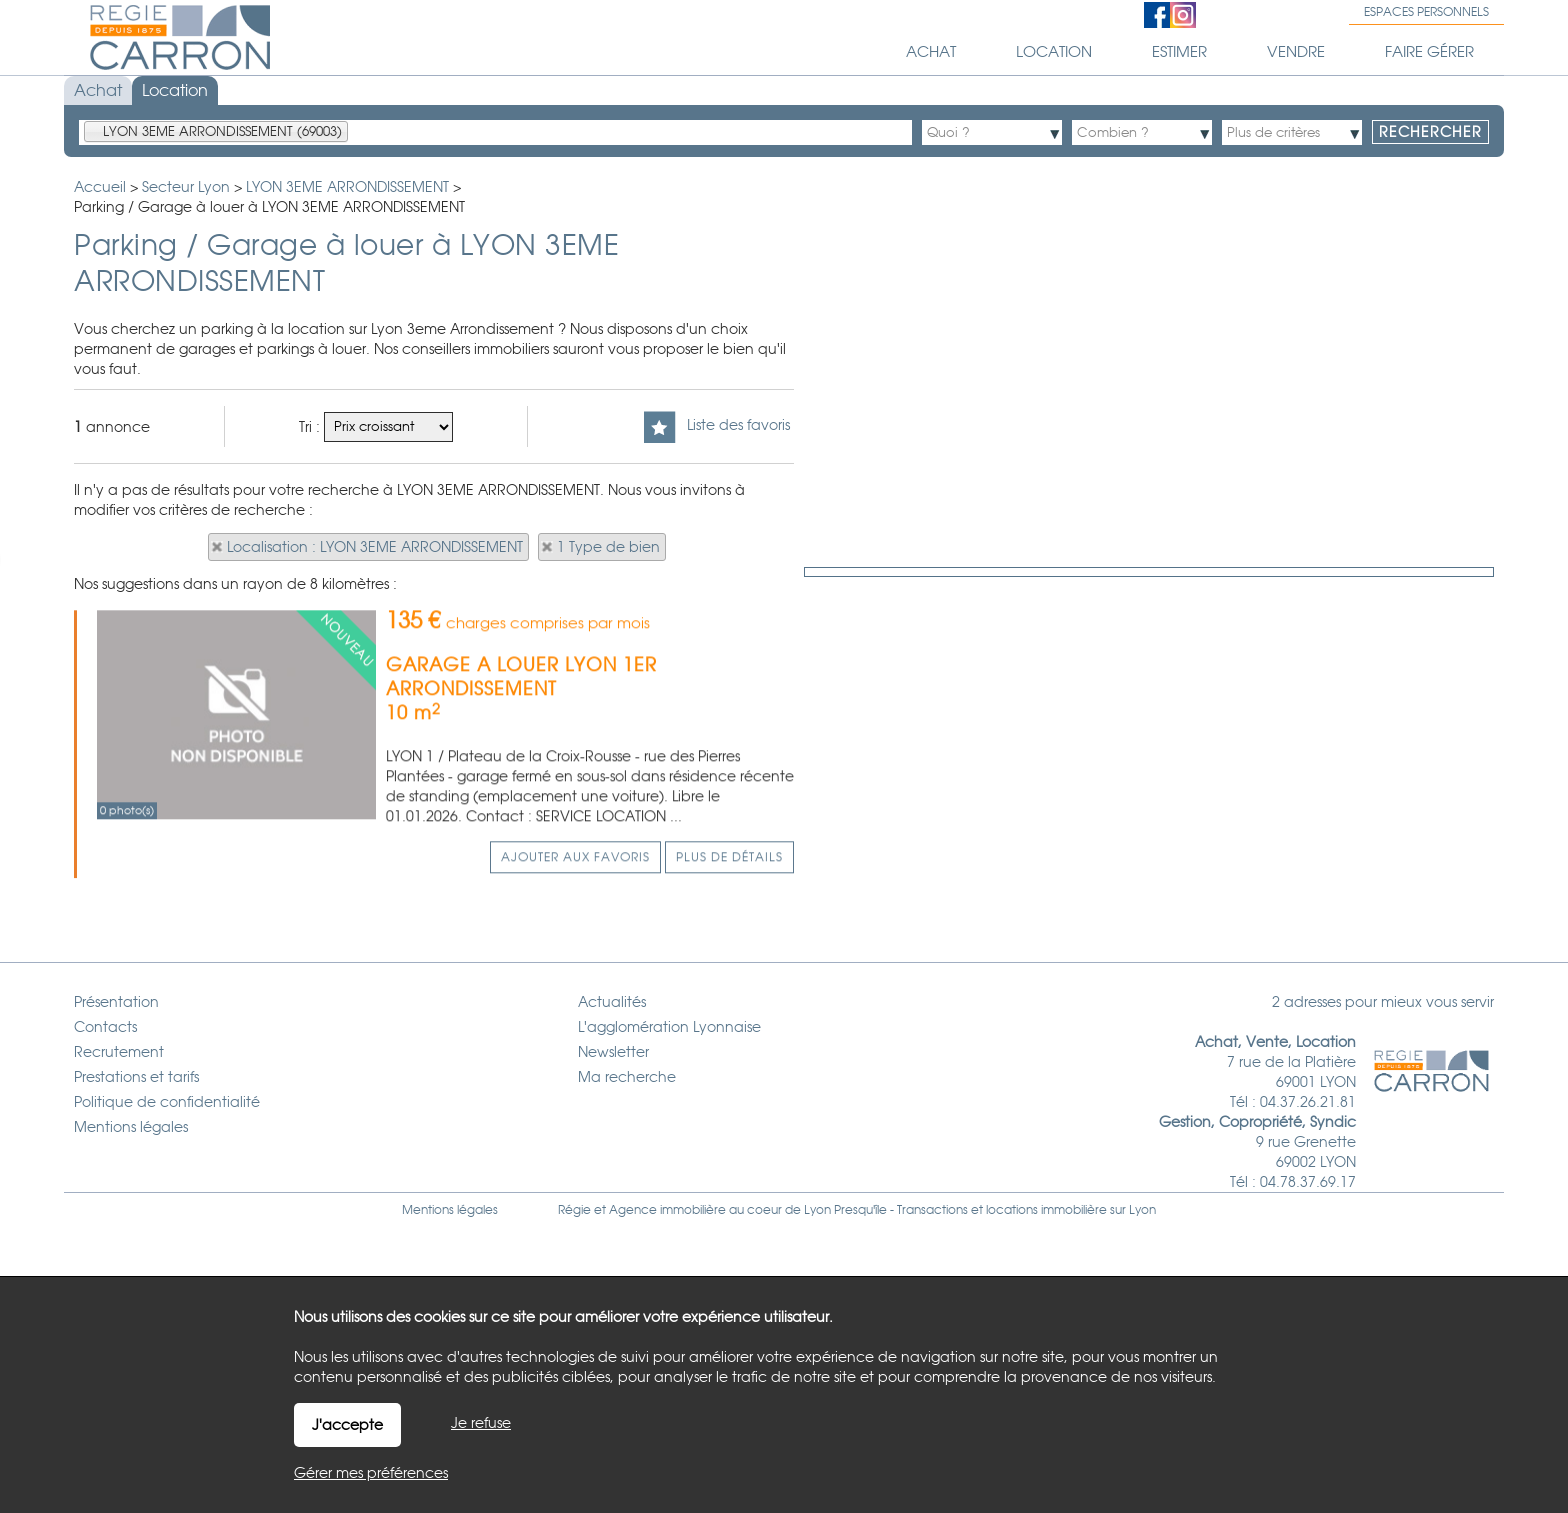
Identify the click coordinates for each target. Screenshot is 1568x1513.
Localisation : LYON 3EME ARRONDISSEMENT (375, 547)
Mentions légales (450, 1210)
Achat (98, 90)
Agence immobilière (667, 1210)
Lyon (1142, 1210)
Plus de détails (729, 978)
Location (175, 90)
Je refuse (481, 1423)
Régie (574, 1210)
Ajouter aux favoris (575, 978)
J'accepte (347, 1425)
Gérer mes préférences (371, 1473)
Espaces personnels (1426, 12)
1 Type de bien (608, 547)
